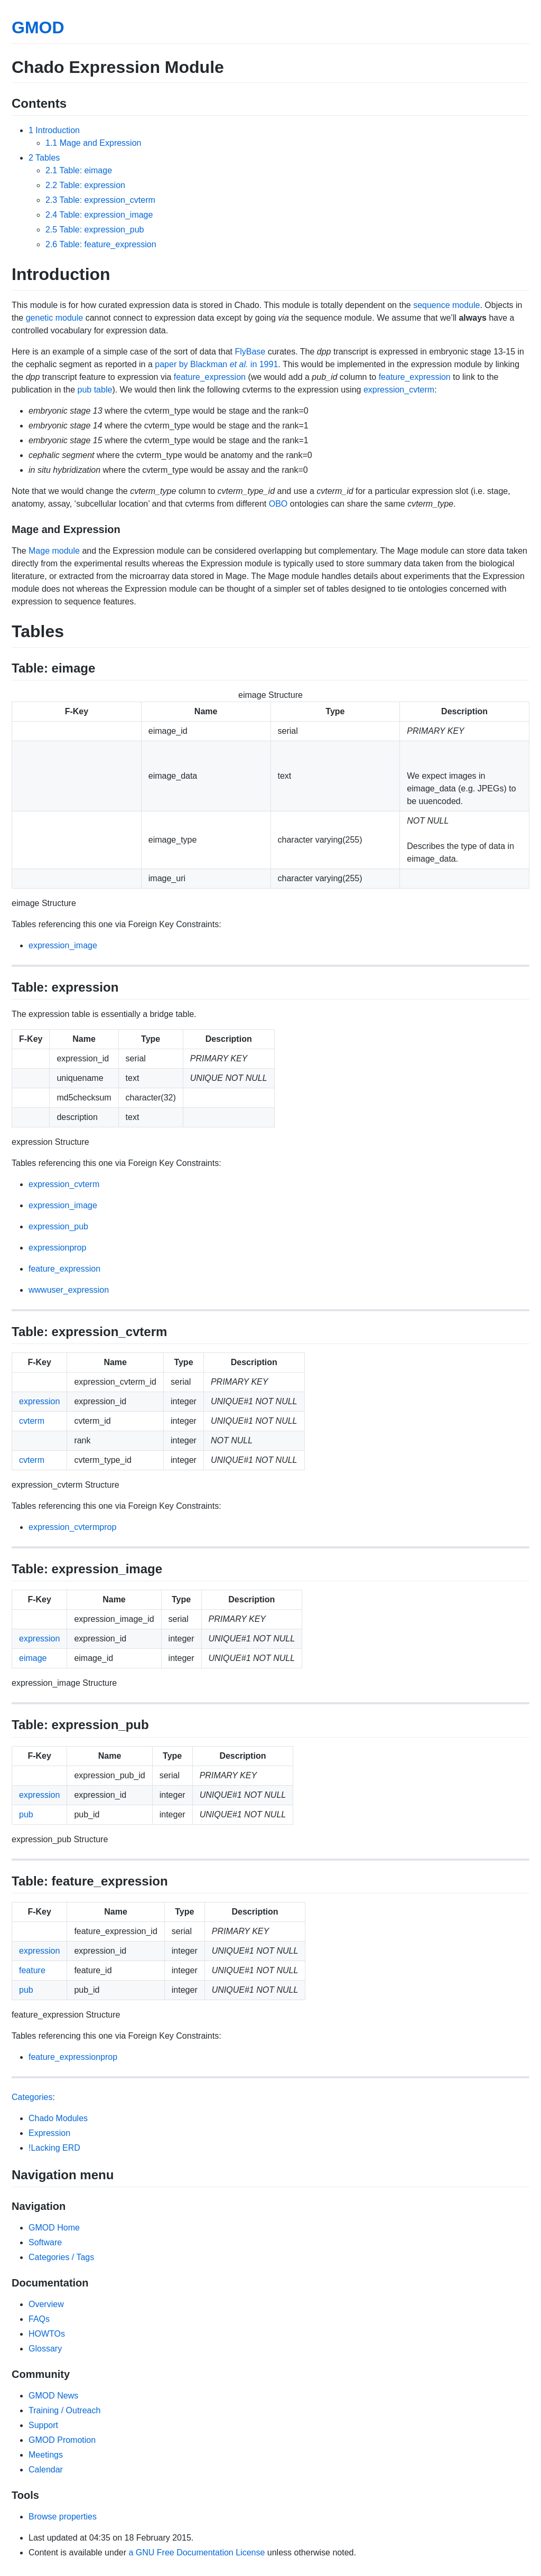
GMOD (38, 27)
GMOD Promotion (62, 2439)
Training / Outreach (64, 2410)
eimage (32, 1658)
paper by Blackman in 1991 (216, 364)
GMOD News (53, 2395)
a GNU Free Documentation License (196, 2552)
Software (45, 2242)
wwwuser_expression (69, 1289)
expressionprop (57, 1247)
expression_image (63, 945)
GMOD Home (54, 2227)
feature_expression (210, 376)
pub (26, 1814)
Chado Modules (58, 2118)
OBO (278, 503)
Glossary (45, 2348)
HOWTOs (47, 2333)
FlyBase (250, 351)
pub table (95, 389)
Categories (32, 2097)
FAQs (39, 2318)
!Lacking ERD (54, 2147)
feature (32, 1970)
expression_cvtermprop (72, 1527)
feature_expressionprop (73, 2056)
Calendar (46, 2469)
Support (43, 2425)
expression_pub (58, 1226)
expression (39, 1401)
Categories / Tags (61, 2257)
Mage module (54, 550)
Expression (49, 2133)
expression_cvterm (398, 389)
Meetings (46, 2454)
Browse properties (63, 2516)
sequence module (446, 305)
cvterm (31, 1420)
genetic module (54, 317)
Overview (46, 2304)
